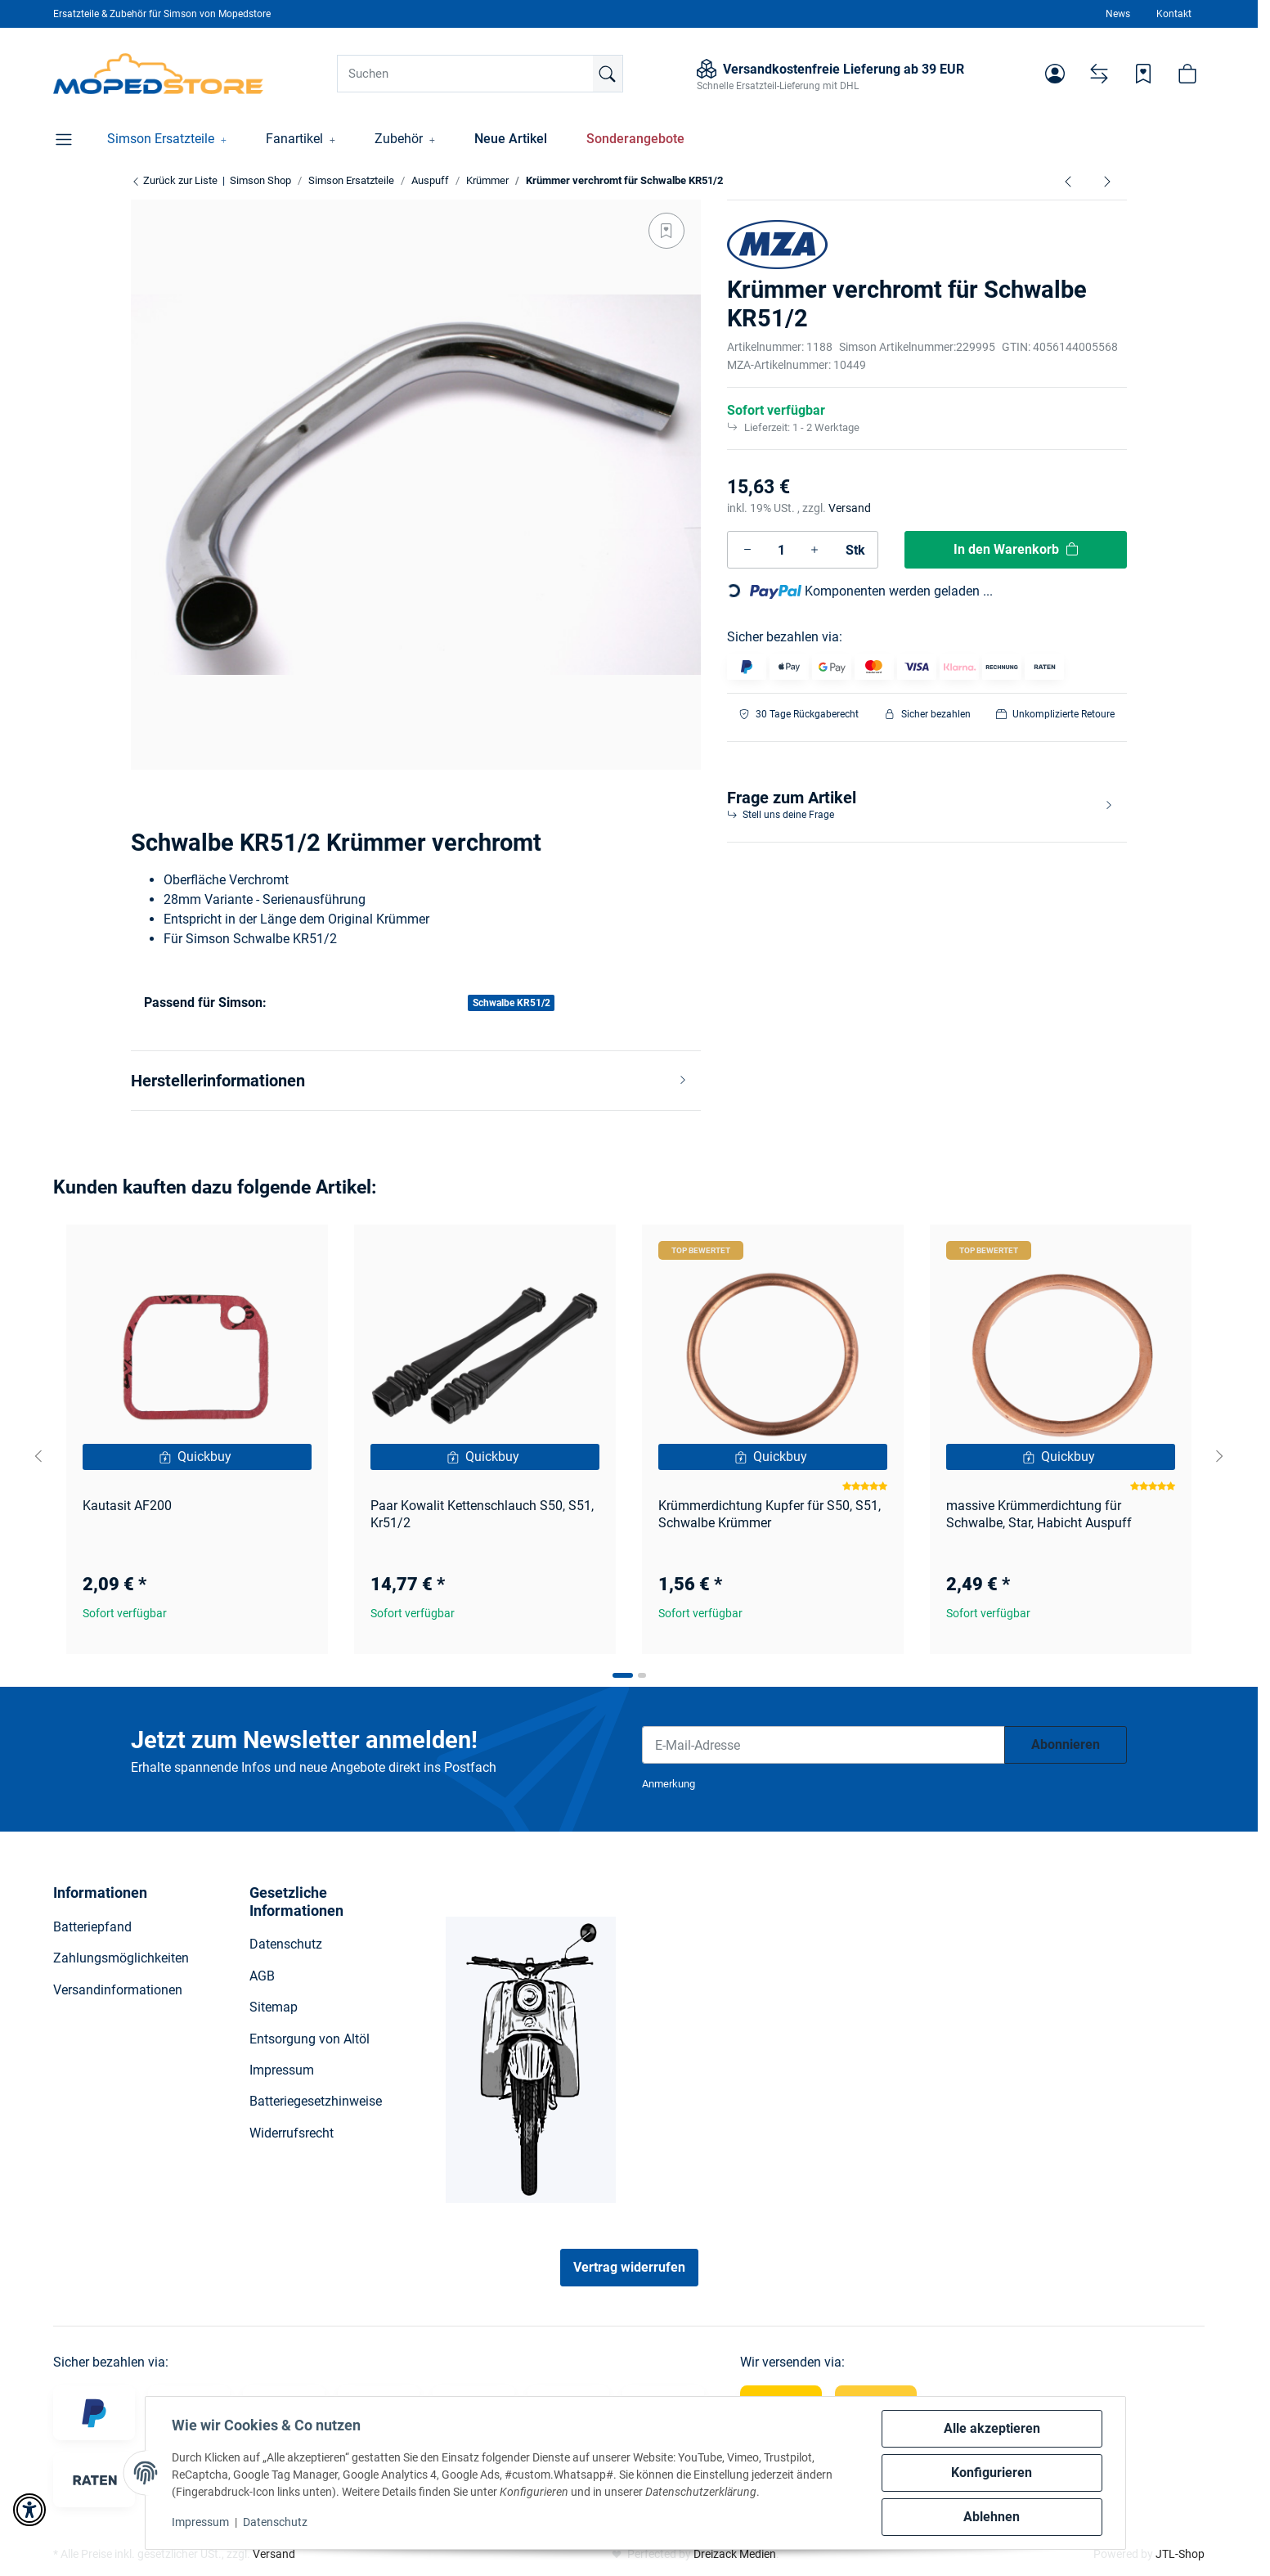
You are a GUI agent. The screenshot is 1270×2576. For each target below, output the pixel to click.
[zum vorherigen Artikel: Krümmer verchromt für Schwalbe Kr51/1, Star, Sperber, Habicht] (1068, 181)
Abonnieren (1065, 1744)
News (1118, 14)
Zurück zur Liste (174, 180)
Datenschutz (275, 2522)
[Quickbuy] (197, 1457)
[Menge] (781, 550)
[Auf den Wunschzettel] (666, 231)
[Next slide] (1219, 1456)
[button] (1055, 73)
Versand (849, 508)
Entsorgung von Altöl (309, 2039)
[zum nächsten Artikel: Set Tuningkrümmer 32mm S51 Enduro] (1107, 181)
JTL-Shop (1180, 2553)
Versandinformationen (117, 1990)
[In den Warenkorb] (1015, 550)
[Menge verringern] (747, 550)
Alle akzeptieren (992, 2428)
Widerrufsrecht (291, 2133)
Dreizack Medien (734, 2553)
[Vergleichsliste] (1099, 73)
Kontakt (1173, 14)
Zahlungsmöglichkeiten (121, 1958)
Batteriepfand (92, 1927)
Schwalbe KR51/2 (511, 1003)
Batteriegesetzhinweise (315, 2101)
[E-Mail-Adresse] (823, 1745)
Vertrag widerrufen (629, 2267)
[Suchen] (480, 74)
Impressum (200, 2522)
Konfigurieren (991, 2472)
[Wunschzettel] (1143, 73)
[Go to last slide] (38, 1456)
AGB (262, 1976)
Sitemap (273, 2007)
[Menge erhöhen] (814, 550)
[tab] (623, 1675)
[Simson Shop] (158, 73)
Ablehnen (991, 2516)
